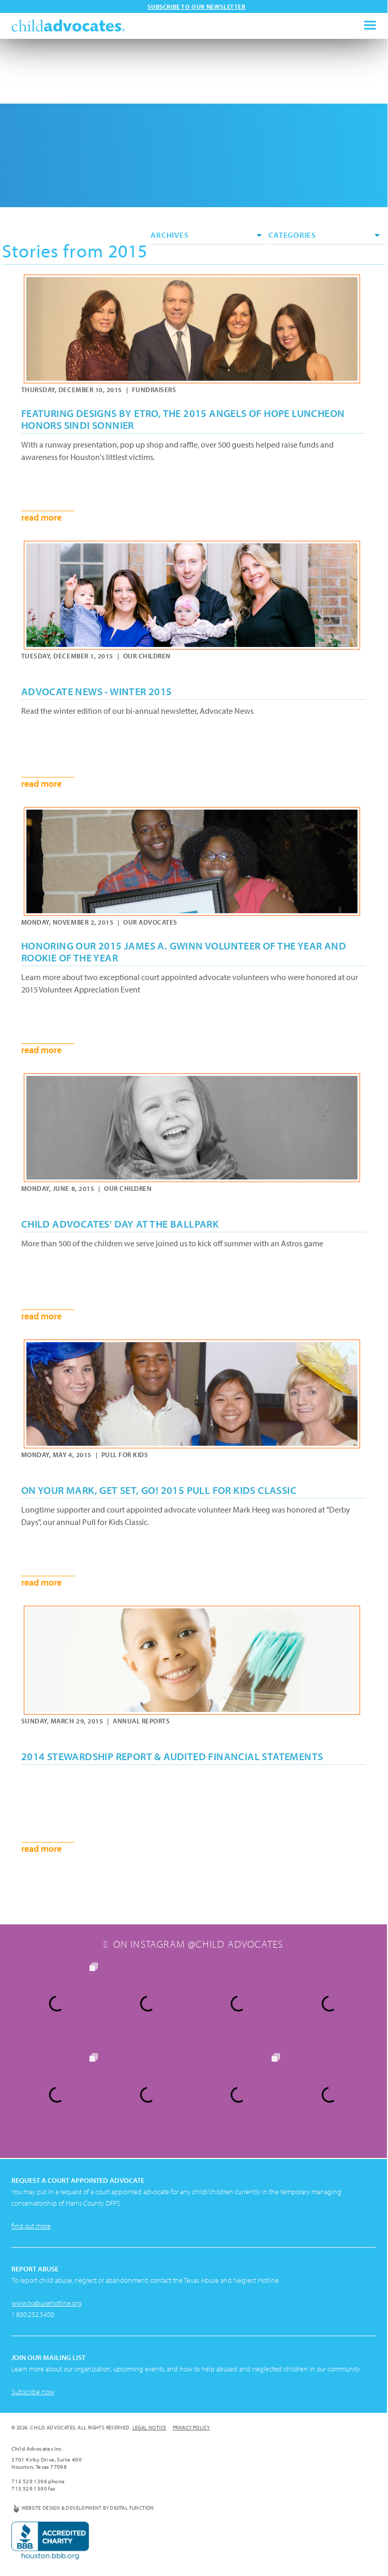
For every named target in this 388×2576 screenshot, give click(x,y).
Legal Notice (149, 2427)
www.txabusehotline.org (46, 2303)
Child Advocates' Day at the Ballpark (120, 1224)
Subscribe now (32, 2391)
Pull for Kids (124, 1454)
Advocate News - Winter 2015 (96, 691)
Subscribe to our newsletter (196, 6)
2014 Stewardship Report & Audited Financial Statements (172, 1756)
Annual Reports (141, 1720)
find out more (31, 2225)
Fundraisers (154, 389)
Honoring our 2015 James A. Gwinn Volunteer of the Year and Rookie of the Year (183, 951)
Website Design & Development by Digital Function (88, 2508)
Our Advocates (150, 922)
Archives (206, 235)
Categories (324, 235)
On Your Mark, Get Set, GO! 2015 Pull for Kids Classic (158, 1490)
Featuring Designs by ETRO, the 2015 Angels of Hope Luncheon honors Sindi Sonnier (183, 419)
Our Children (147, 655)
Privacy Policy (191, 2427)
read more (41, 517)
